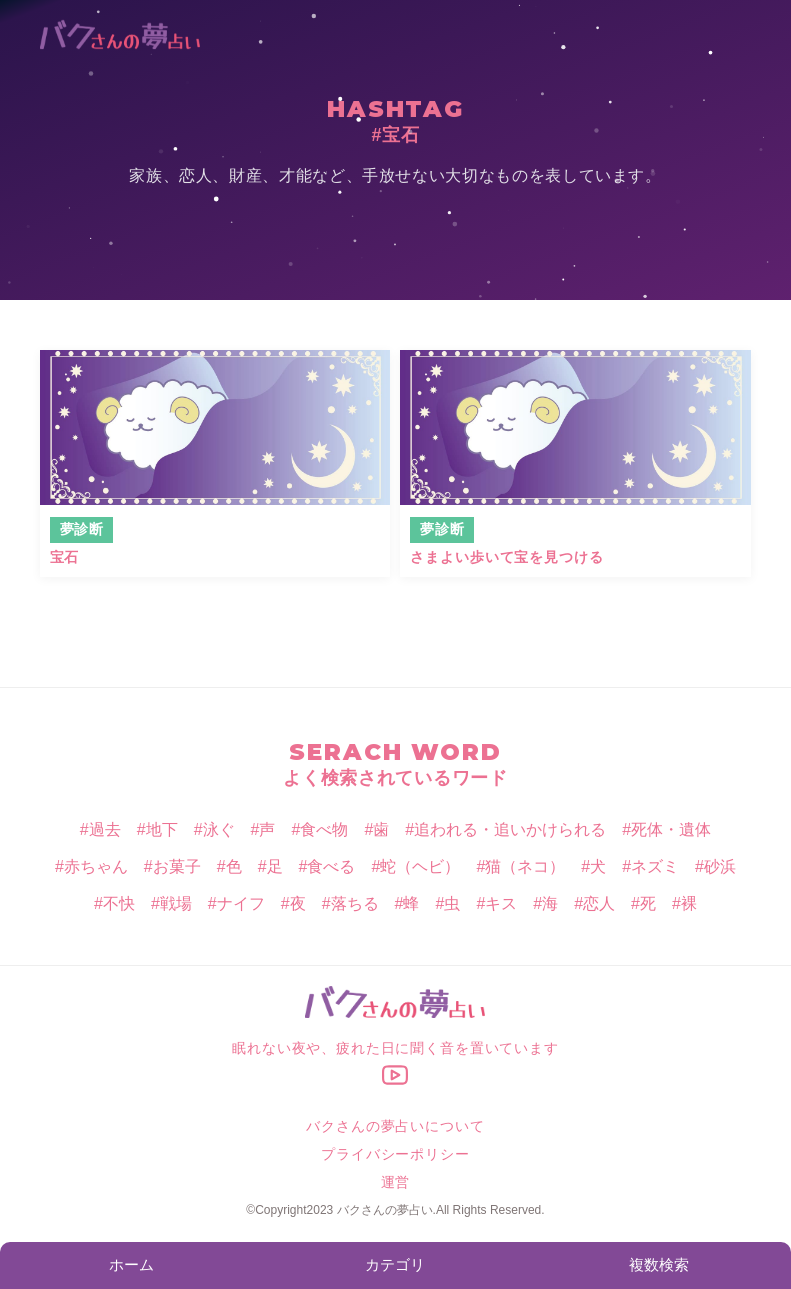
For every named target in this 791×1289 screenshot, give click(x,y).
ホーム (131, 1264)
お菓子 (177, 866)
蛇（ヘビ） (420, 866)
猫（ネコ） (525, 866)
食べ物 (324, 829)
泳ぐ (219, 829)
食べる (331, 866)
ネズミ (655, 866)
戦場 (176, 903)
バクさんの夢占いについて (395, 1126)
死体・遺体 (671, 829)
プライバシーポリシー (395, 1154)
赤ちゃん (96, 866)
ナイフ (241, 903)
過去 (105, 829)
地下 (162, 829)
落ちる (355, 903)
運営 (396, 1182)
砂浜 (720, 866)
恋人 (599, 903)
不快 (119, 903)
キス (501, 903)
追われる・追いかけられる (510, 829)
